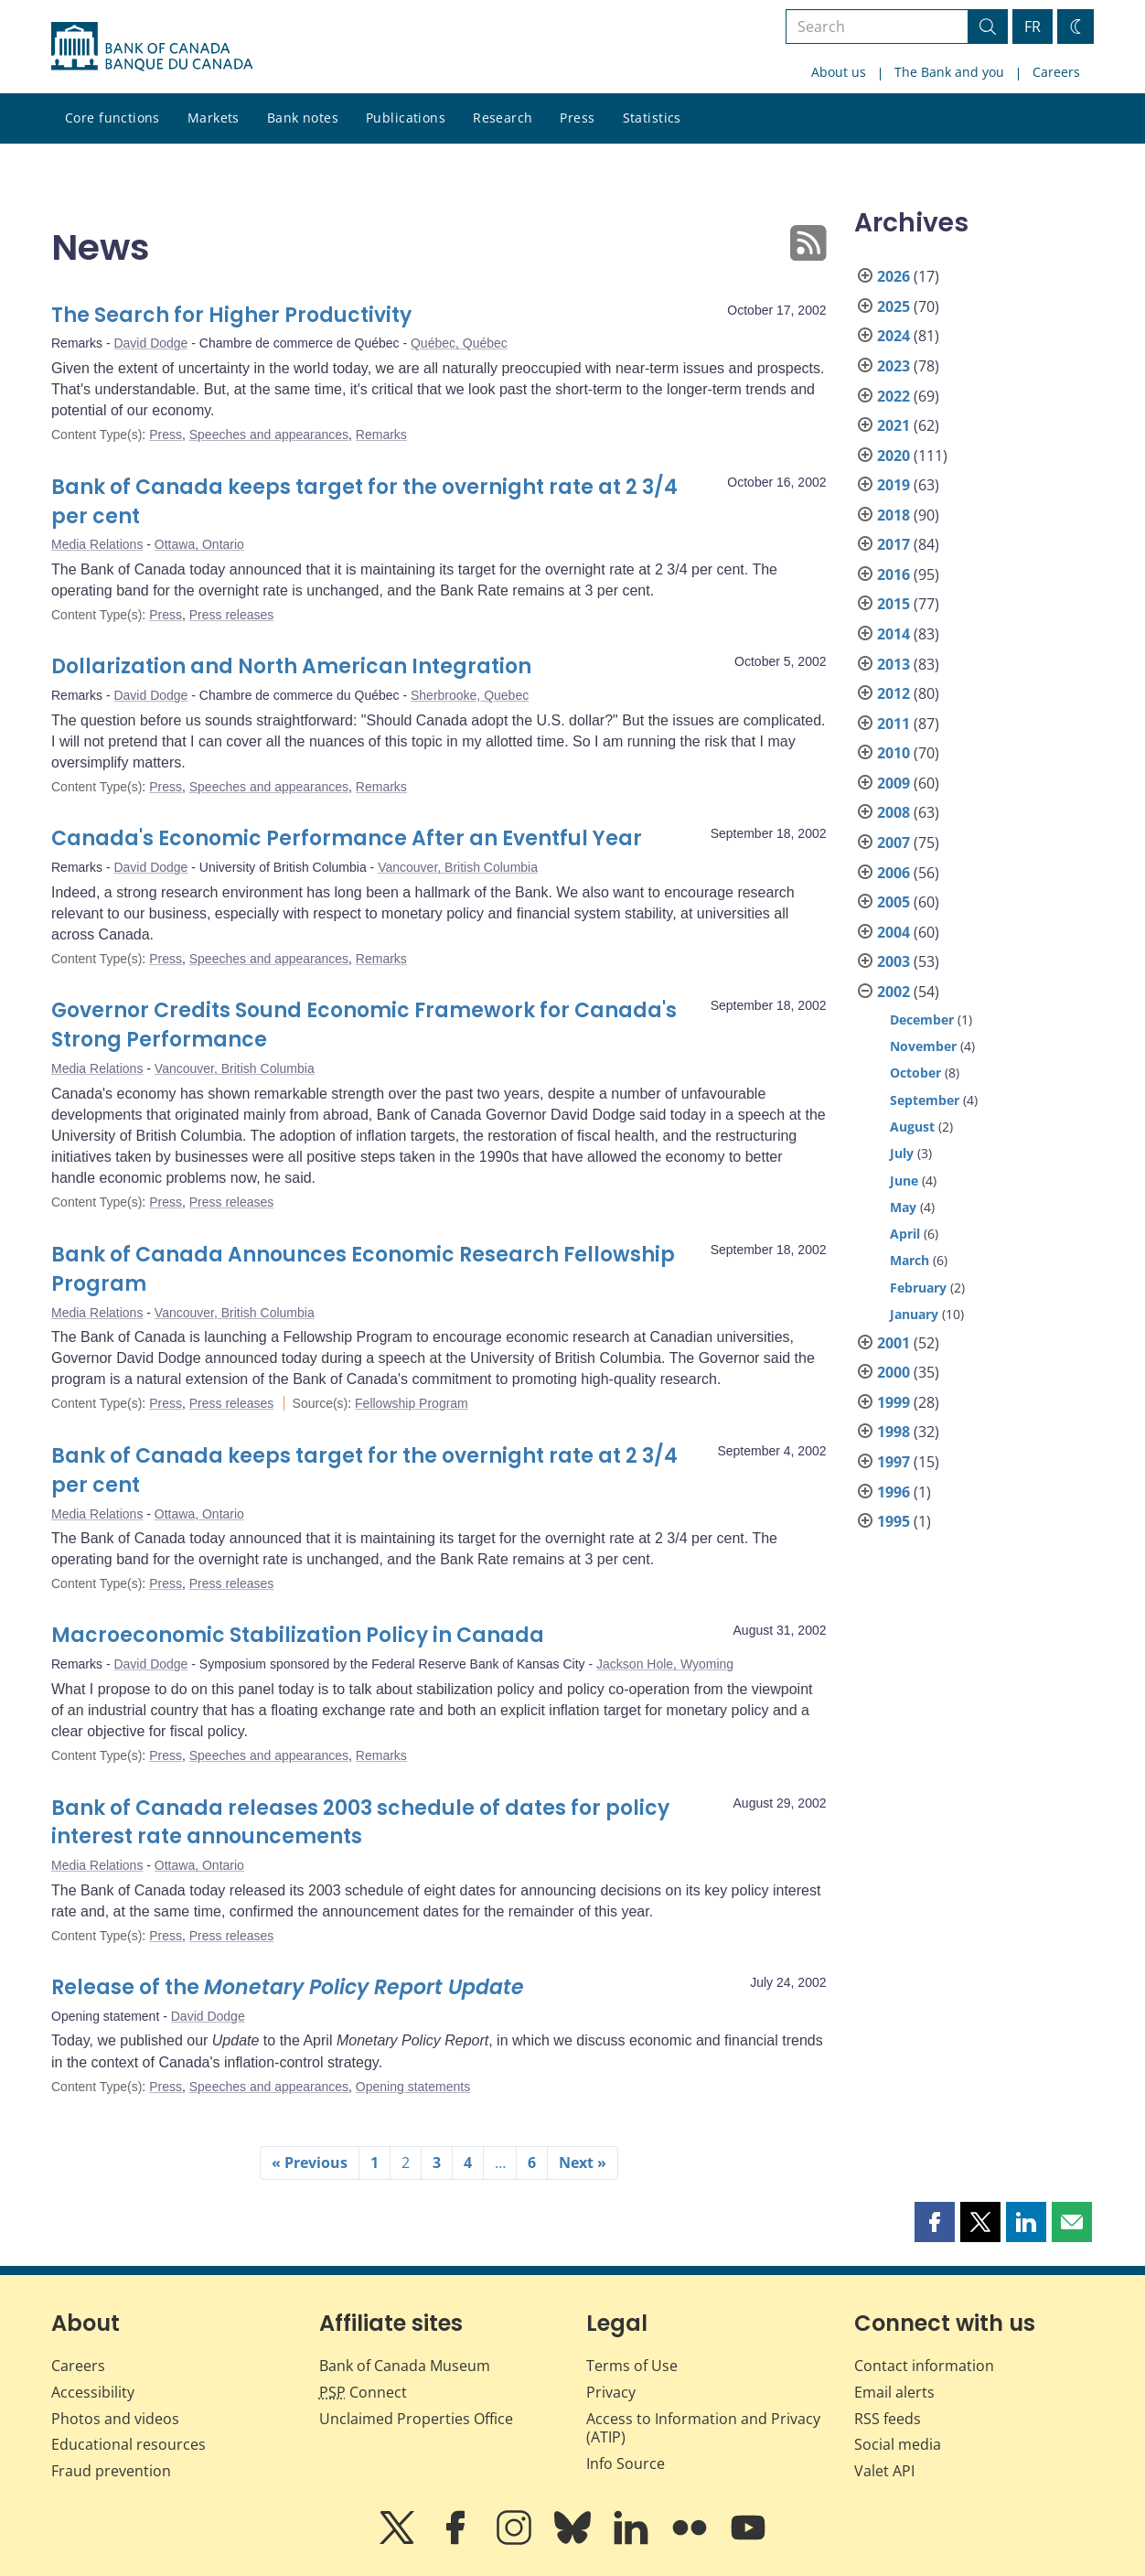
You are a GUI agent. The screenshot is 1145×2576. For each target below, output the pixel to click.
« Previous (310, 2162)
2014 (893, 634)
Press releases (231, 614)
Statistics (652, 117)
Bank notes (302, 117)
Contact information (924, 2366)
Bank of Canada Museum (404, 2366)
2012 (893, 693)
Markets (213, 117)
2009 (893, 783)
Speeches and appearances (268, 434)
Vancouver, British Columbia (458, 867)
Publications (405, 117)
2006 (893, 873)
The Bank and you (949, 71)
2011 (893, 724)
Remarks (381, 434)
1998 (893, 1432)
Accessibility (92, 2392)
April (905, 1233)
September (924, 1100)
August (912, 1126)
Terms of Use (632, 2366)
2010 (893, 753)
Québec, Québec (459, 343)
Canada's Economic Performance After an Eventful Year (346, 838)
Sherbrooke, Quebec (470, 695)
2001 (893, 1343)
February (918, 1287)
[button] (935, 2222)
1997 (893, 1462)
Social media (897, 2444)
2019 (893, 485)
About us (838, 71)
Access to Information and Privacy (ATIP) (703, 2428)
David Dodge (150, 343)
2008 (893, 812)
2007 (893, 842)
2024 (893, 336)
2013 (893, 664)
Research (502, 117)
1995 (893, 1521)
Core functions (112, 117)
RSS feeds (887, 2419)
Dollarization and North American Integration (291, 666)
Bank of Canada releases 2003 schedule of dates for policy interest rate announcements (360, 1823)
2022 (893, 396)
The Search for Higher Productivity (231, 315)
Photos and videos (115, 2419)
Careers (1056, 71)
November (923, 1046)
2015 (893, 604)
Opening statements (413, 2086)
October (915, 1072)
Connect (363, 2392)
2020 (893, 455)
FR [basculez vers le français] (1032, 26)
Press (577, 117)
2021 (893, 425)
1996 (893, 1492)
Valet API (884, 2471)
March (909, 1260)
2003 (893, 961)
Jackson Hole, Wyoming (664, 1664)
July (902, 1153)
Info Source (625, 2463)
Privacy (611, 2392)
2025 (893, 306)
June (904, 1180)
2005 (893, 902)
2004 (893, 932)
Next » (582, 2162)
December (922, 1019)
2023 (893, 366)
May (903, 1207)
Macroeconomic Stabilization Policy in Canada (297, 1635)
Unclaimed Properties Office (416, 2419)
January (914, 1314)
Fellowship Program (411, 1403)
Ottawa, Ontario (199, 544)
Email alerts (894, 2392)
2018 (893, 515)
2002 (893, 992)
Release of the (287, 1987)
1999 (893, 1402)
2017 (893, 544)
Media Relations (97, 544)
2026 (893, 276)
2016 (893, 574)
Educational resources (128, 2444)
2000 (893, 1372)
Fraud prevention (111, 2471)
